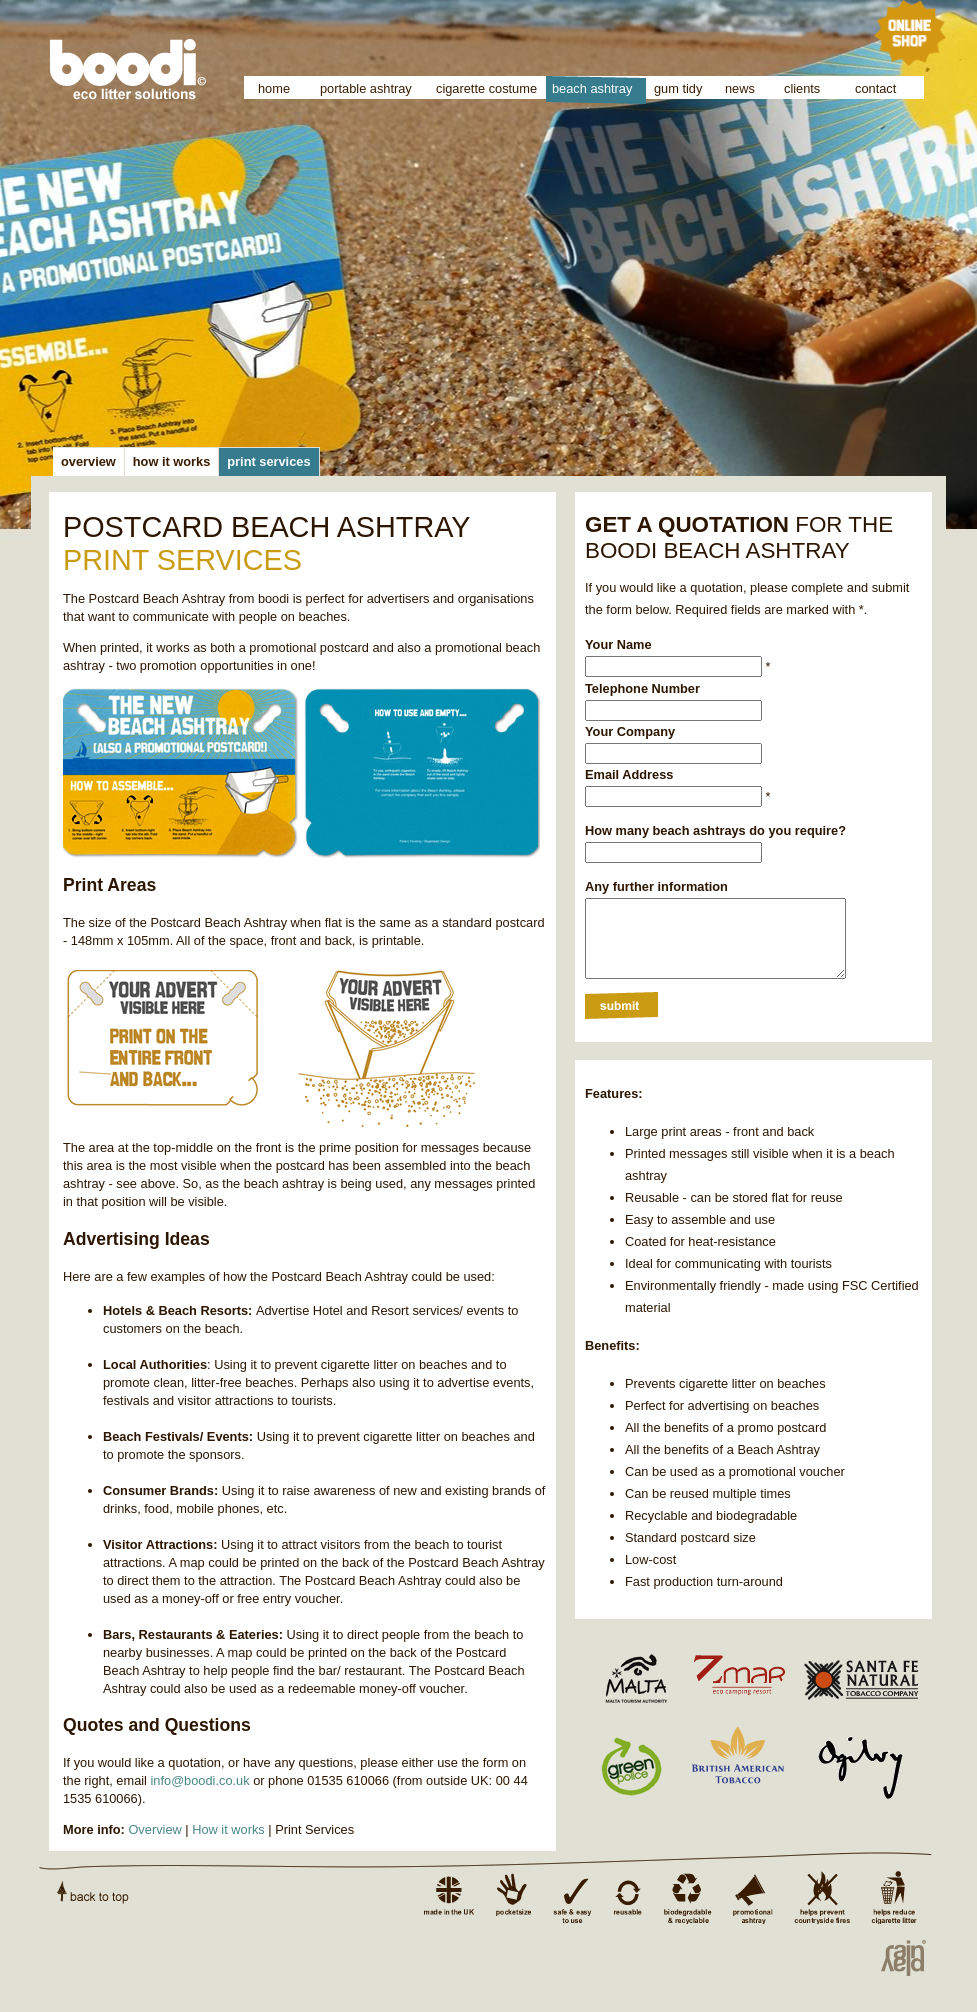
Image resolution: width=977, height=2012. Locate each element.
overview (88, 461)
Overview (154, 1829)
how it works (172, 461)
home (274, 88)
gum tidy (678, 88)
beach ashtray (592, 88)
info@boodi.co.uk (200, 1780)
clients (802, 88)
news (740, 88)
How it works (228, 1829)
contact (875, 88)
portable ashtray (366, 88)
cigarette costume (486, 88)
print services (268, 461)
